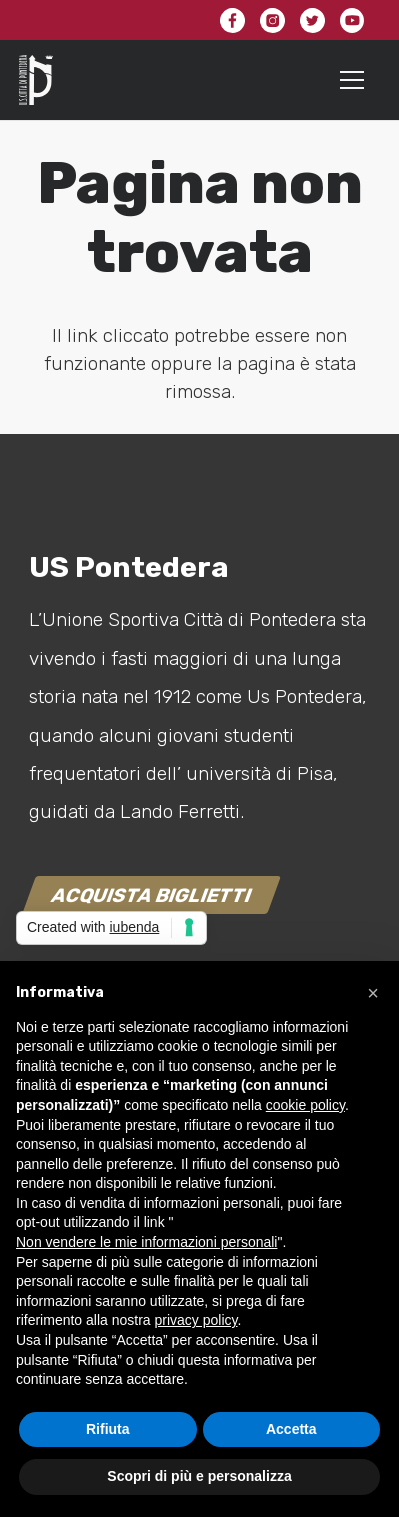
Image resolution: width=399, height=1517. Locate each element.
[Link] (36, 80)
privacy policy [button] (196, 1320)
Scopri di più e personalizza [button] (199, 1476)
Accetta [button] (291, 1429)
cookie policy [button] (305, 1105)
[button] (373, 993)
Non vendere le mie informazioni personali (146, 1242)
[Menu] (352, 80)
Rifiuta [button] (108, 1429)
